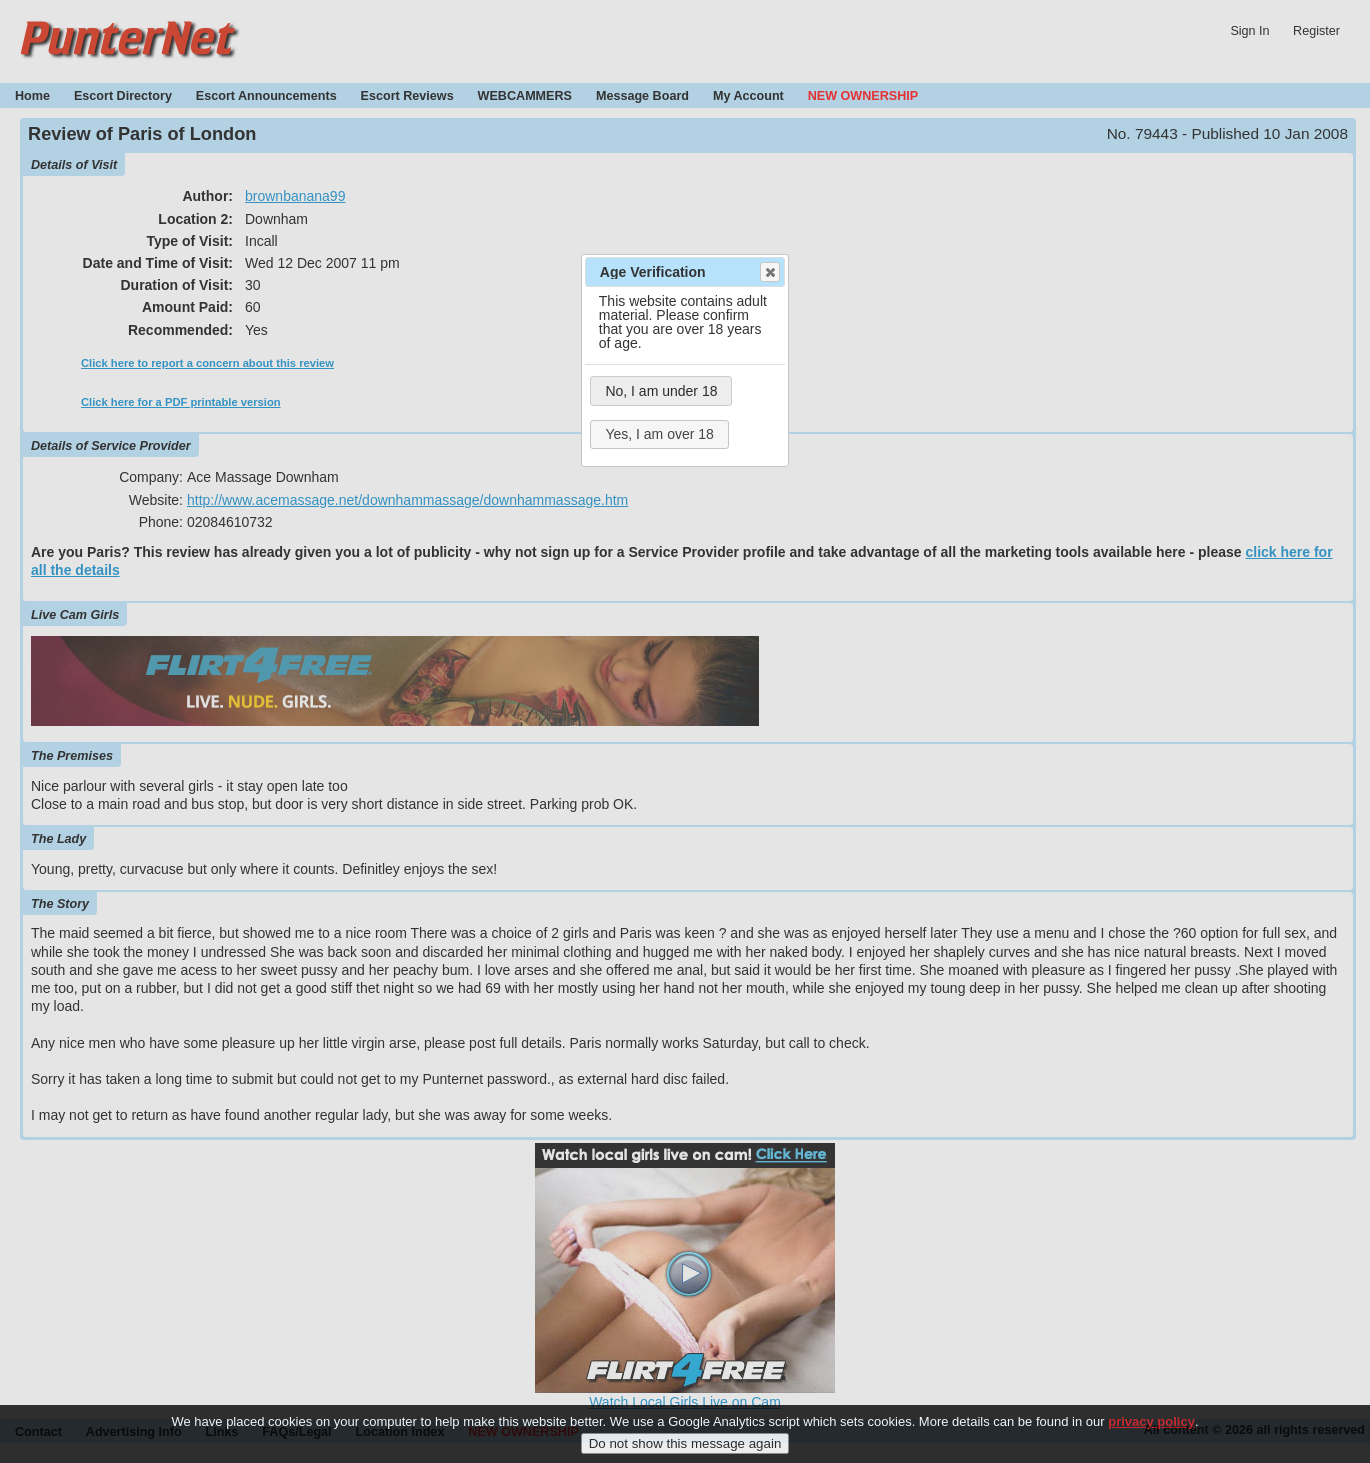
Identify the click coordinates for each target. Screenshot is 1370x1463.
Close (769, 272)
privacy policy (1151, 1430)
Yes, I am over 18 (659, 434)
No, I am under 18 (661, 391)
